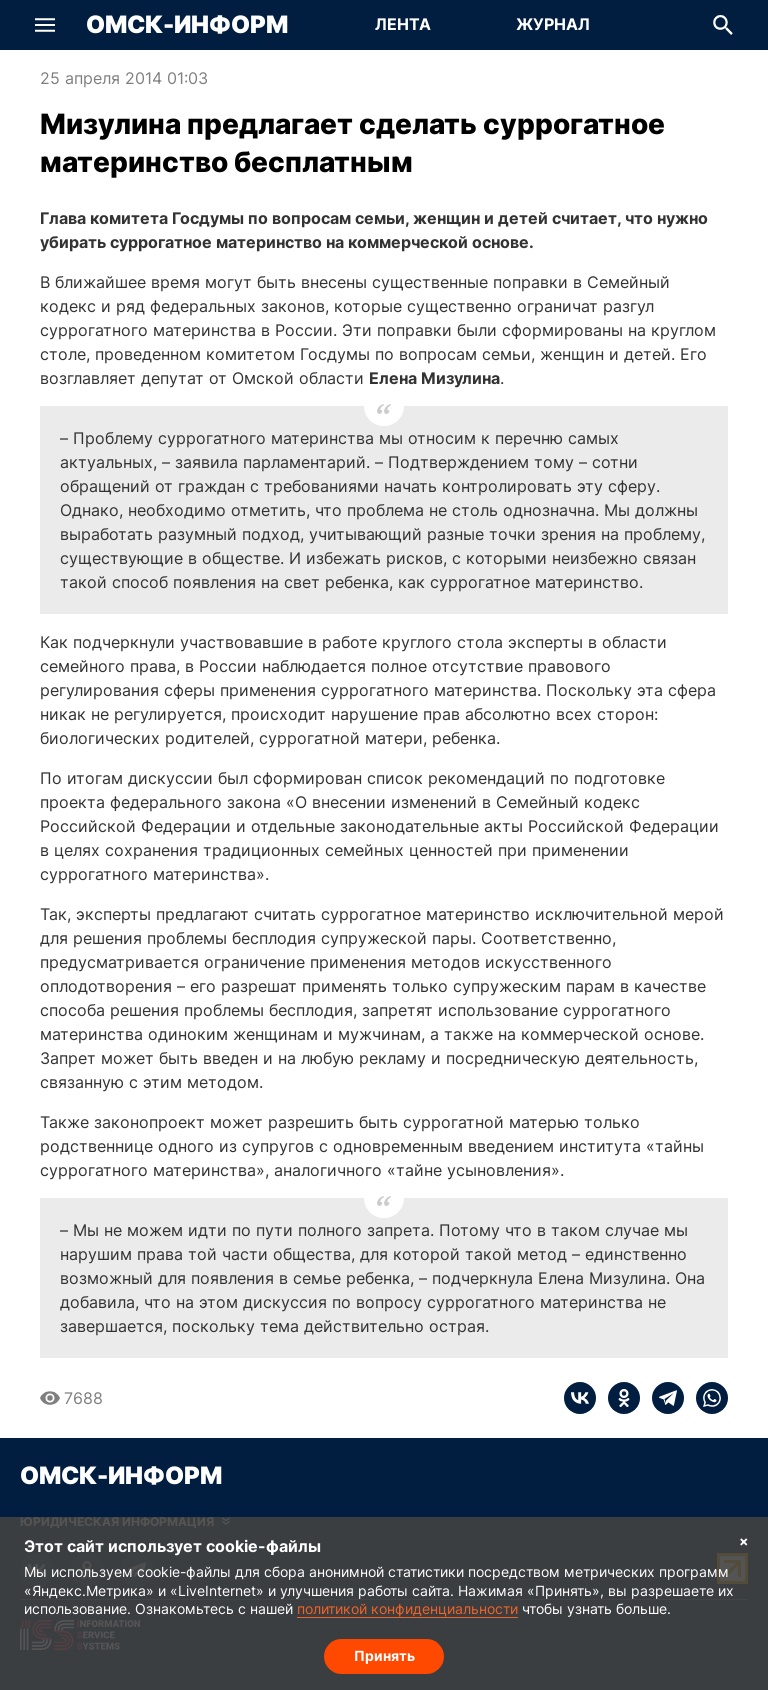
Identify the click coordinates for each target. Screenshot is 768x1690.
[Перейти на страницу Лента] (403, 25)
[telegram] (662, 1398)
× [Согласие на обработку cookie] (744, 1540)
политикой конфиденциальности (407, 1609)
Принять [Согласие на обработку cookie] (384, 1655)
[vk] (580, 1398)
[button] (45, 25)
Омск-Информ (187, 25)
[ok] (618, 1398)
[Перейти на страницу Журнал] (553, 25)
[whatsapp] (706, 1398)
